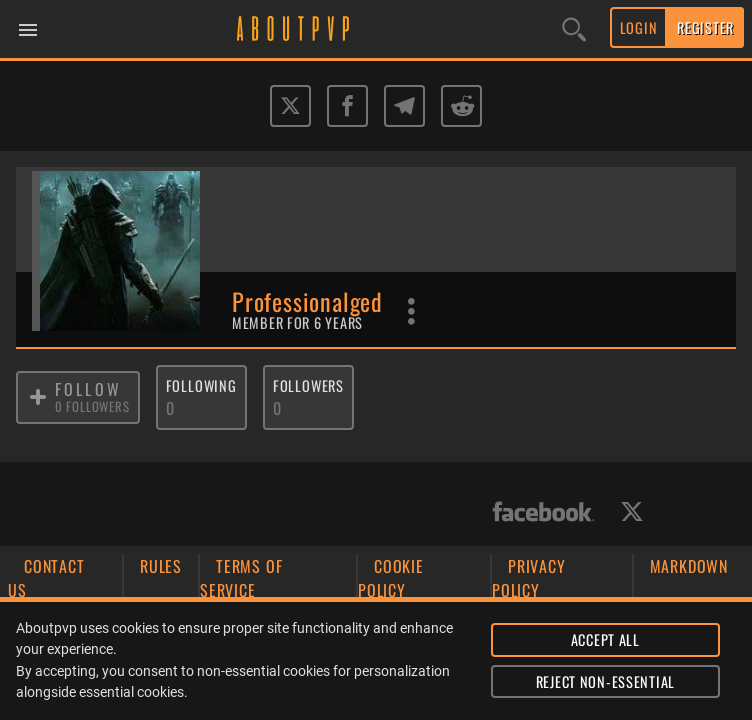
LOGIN (639, 27)
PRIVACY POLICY (529, 578)
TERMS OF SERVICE (241, 578)
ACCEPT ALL (605, 639)
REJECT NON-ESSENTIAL (605, 681)
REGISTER (705, 27)
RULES (161, 566)
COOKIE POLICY (391, 578)
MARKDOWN (689, 566)
